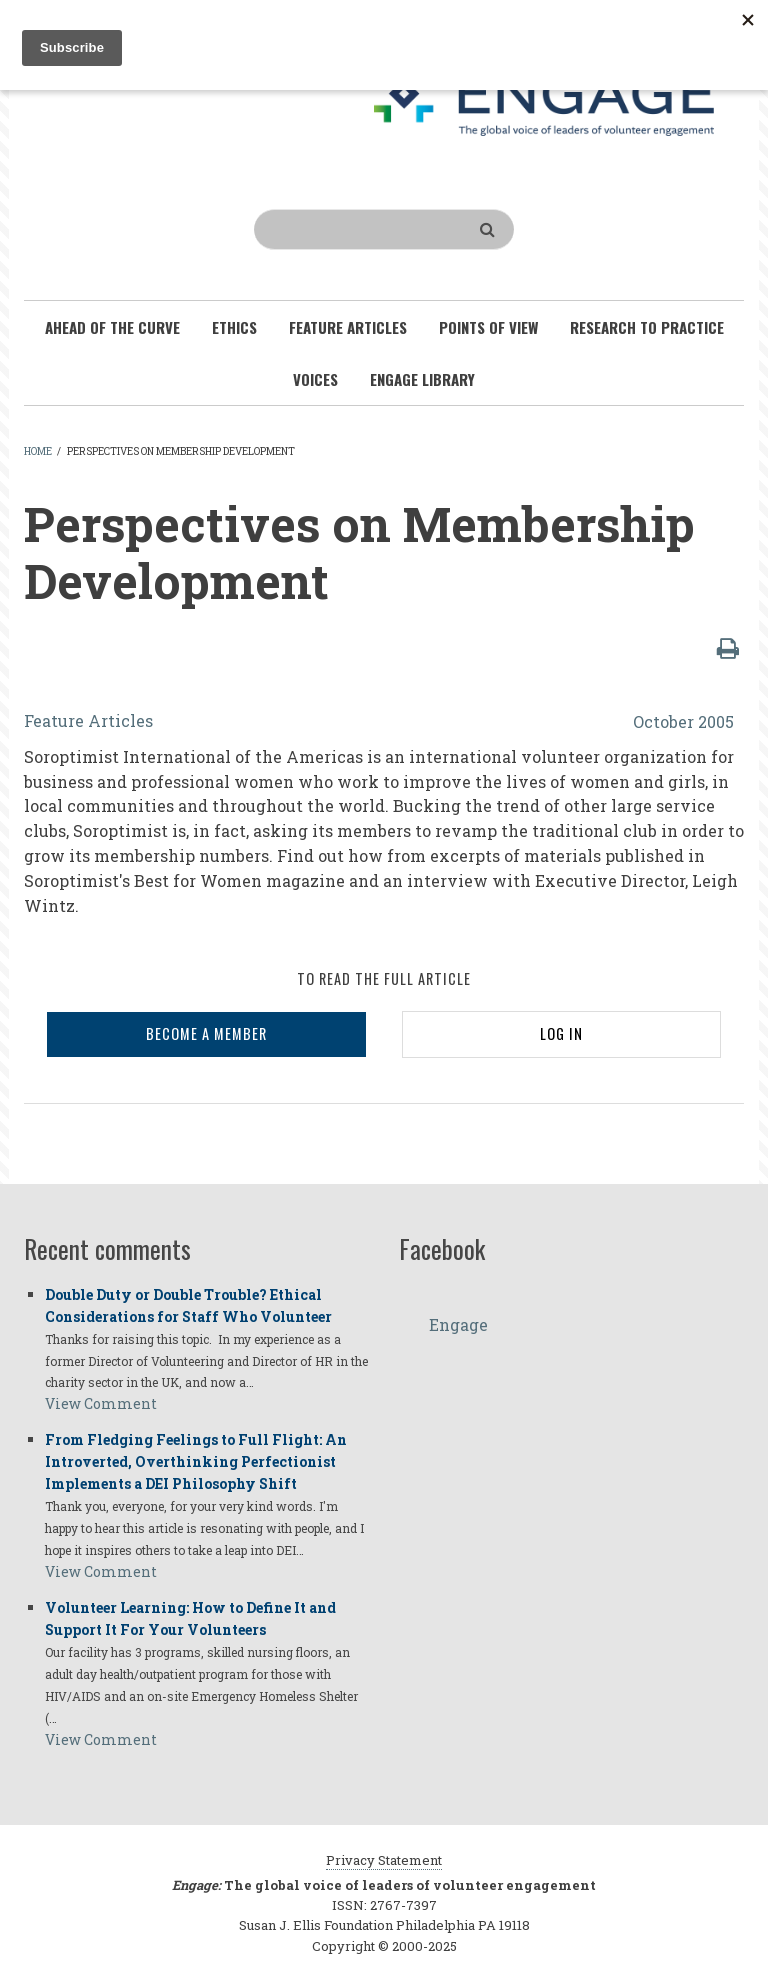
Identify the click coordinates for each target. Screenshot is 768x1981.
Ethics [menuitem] (234, 327)
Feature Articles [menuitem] (348, 327)
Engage (458, 1324)
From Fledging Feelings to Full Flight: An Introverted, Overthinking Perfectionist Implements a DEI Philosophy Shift (196, 1461)
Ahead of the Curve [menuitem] (112, 327)
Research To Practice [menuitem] (647, 327)
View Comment (101, 1403)
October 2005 (683, 721)
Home (38, 451)
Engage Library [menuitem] (422, 379)
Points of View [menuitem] (488, 327)
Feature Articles (88, 720)
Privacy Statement (384, 1860)
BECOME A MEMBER (206, 1033)
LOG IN (561, 1033)
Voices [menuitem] (315, 379)
